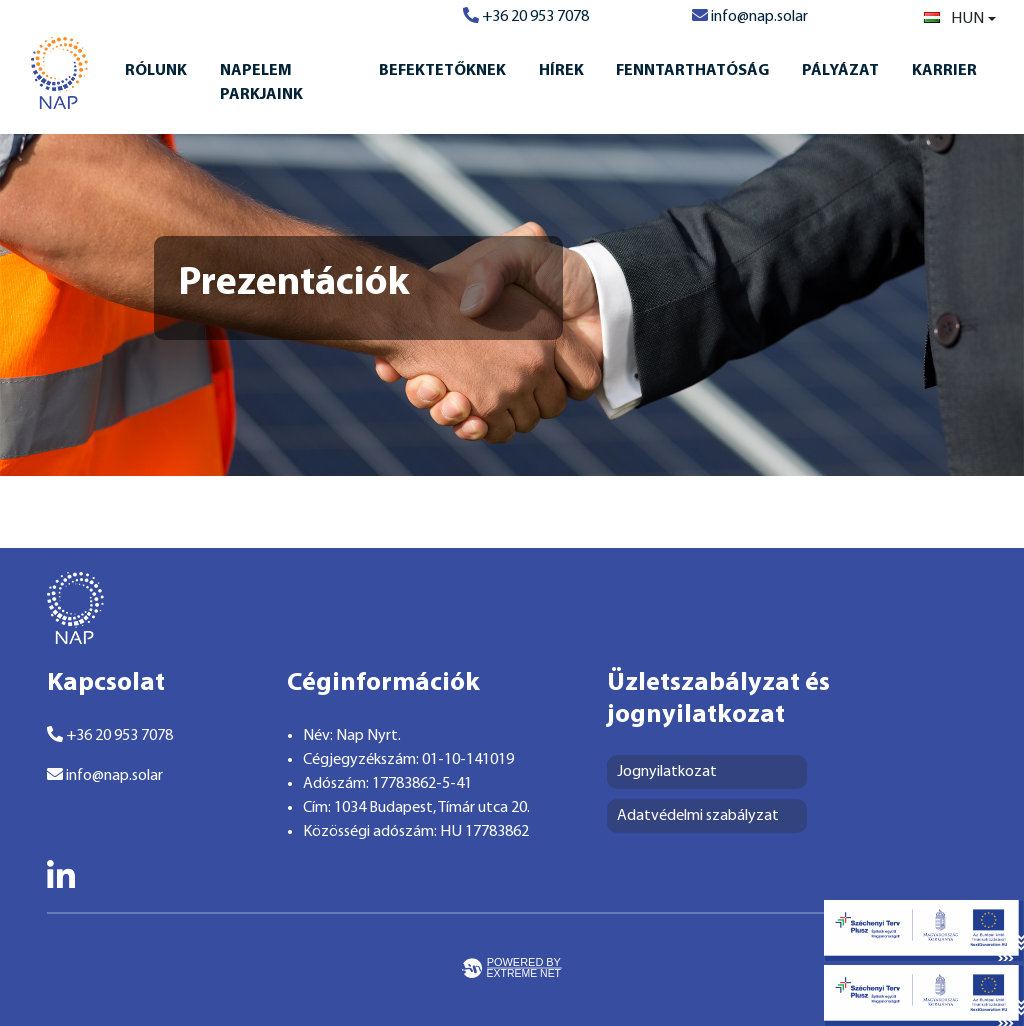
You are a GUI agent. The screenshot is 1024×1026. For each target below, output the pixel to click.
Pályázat (840, 71)
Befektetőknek (442, 71)
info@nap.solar (750, 17)
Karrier (944, 71)
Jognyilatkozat (667, 772)
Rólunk (156, 71)
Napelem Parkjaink (261, 83)
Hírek (561, 71)
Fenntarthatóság (692, 71)
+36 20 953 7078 (526, 17)
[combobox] (960, 19)
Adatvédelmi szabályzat (698, 816)
